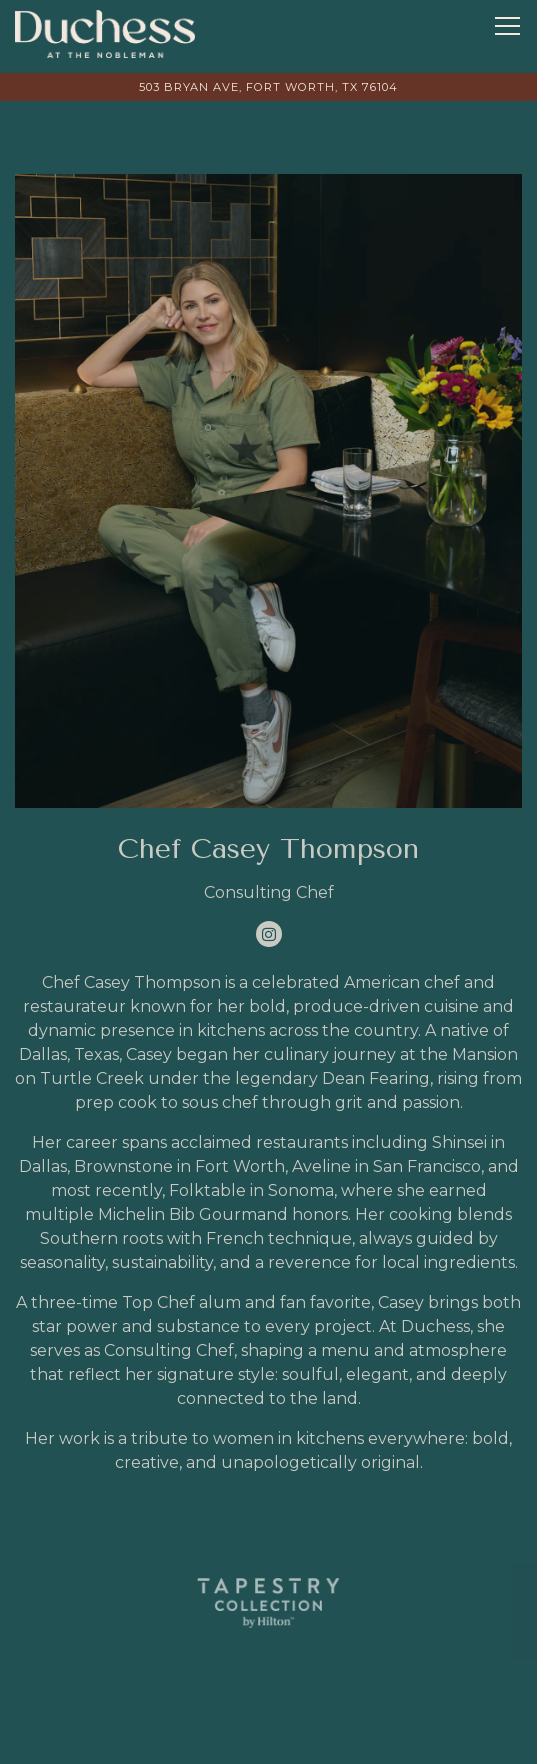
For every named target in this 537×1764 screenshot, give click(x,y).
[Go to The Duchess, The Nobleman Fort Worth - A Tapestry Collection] (268, 87)
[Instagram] (269, 934)
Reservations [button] (268, 1737)
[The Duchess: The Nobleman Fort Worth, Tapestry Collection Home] (105, 33)
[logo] (268, 1603)
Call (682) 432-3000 (268, 1684)
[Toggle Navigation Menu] (507, 26)
